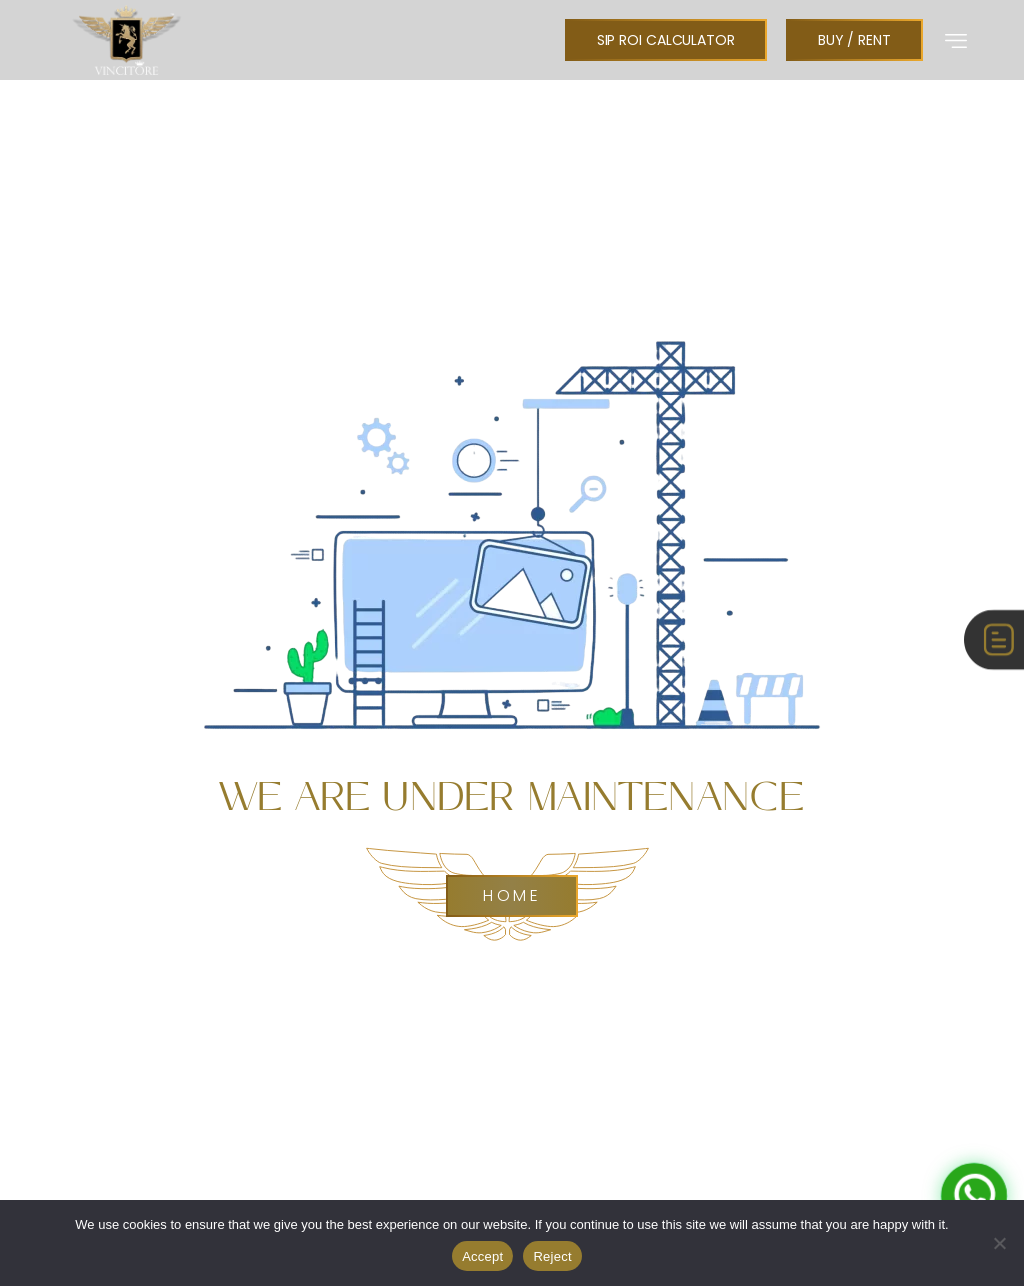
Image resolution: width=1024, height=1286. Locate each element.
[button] (956, 40)
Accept (482, 1256)
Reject (552, 1256)
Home (512, 895)
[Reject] (999, 1243)
